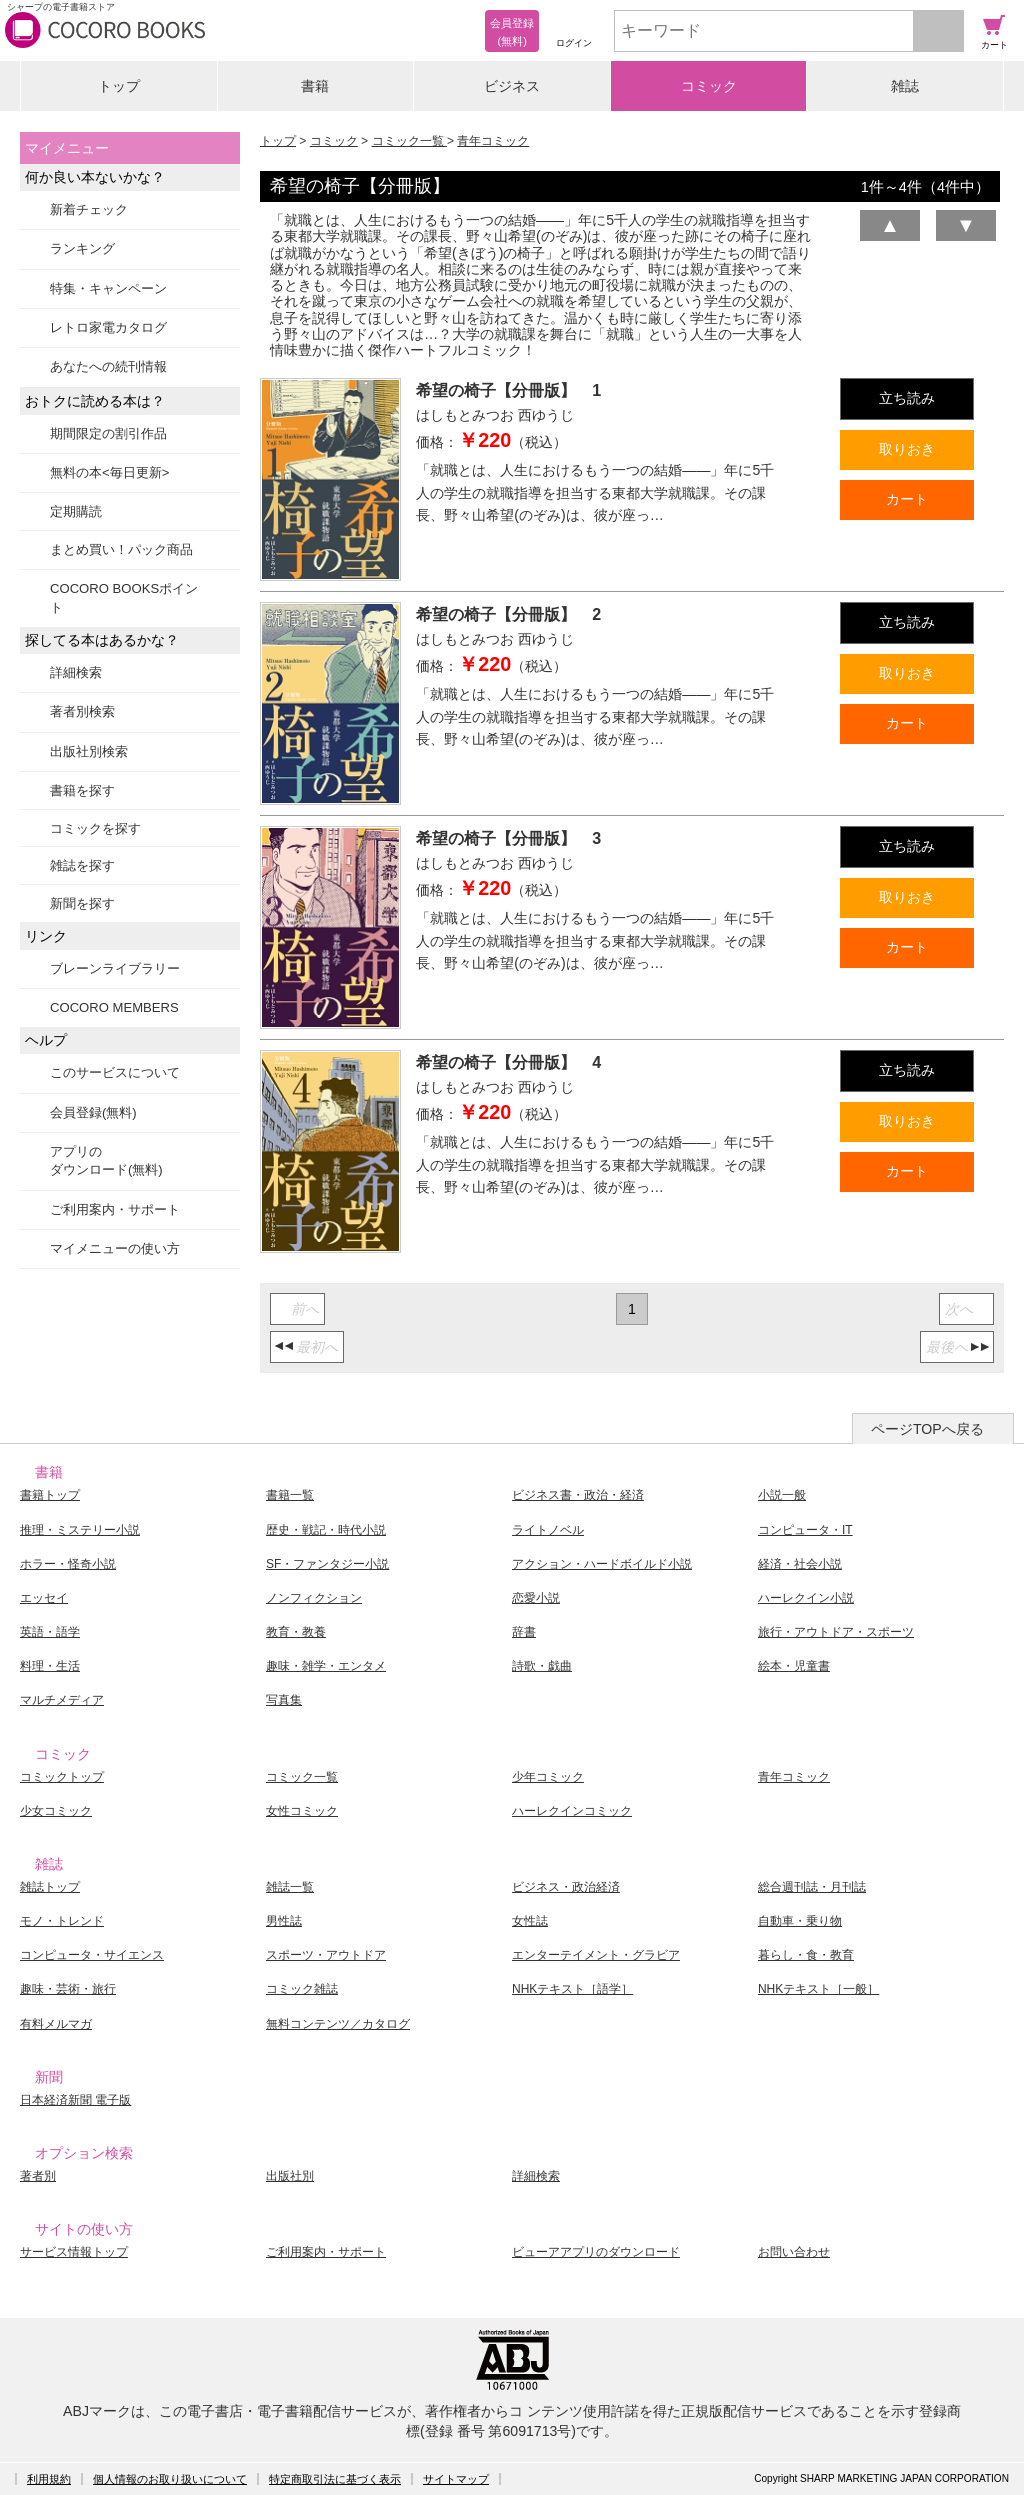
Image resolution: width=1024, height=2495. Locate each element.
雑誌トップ (50, 1887)
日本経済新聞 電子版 (75, 2100)
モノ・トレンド (62, 1921)
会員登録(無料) (93, 1112)
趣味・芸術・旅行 (68, 1989)
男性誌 (284, 1921)
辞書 (524, 1632)
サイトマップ (456, 2479)
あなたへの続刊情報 (108, 366)
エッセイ (44, 1598)
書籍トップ (50, 1495)
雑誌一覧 (290, 1887)
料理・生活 (50, 1666)
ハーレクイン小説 (806, 1598)
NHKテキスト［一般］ (818, 1989)
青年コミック (493, 141)
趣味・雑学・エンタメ (326, 1666)
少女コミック (56, 1811)
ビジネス (512, 86)
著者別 (38, 2176)
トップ (119, 86)
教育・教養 (296, 1632)
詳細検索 (76, 672)
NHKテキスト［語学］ (572, 1989)
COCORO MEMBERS (114, 1007)
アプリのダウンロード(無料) (106, 1160)
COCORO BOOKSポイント (124, 597)
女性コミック (302, 1811)
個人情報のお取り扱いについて (170, 2479)
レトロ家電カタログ (108, 327)
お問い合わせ (794, 2252)
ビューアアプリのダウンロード (596, 2252)
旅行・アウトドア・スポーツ (836, 1632)
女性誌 (530, 1921)
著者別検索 (82, 711)
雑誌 (905, 86)
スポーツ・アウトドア (326, 1955)
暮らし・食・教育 (806, 1955)
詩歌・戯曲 (542, 1666)
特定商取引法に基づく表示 (335, 2479)
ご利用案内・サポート (115, 1209)
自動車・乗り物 (800, 1921)
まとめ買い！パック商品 (121, 549)
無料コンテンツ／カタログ (338, 2024)
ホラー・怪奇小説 (68, 1564)
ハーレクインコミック (572, 1811)
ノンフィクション (314, 1598)
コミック (709, 86)
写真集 (284, 1700)
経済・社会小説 (800, 1564)
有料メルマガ (56, 2024)
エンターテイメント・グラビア (596, 1955)
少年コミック (548, 1777)
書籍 (315, 86)
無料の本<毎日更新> (109, 472)
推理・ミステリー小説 (80, 1530)
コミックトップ (62, 1777)
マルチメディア (62, 1700)
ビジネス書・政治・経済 (578, 1495)
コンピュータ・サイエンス (92, 1955)
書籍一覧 (290, 1495)
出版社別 (290, 2176)
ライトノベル (548, 1530)
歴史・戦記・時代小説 (326, 1530)
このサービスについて (115, 1072)
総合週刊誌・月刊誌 (812, 1887)
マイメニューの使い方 (115, 1248)
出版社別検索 (89, 751)
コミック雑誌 (302, 1989)
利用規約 (49, 2479)
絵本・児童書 (794, 1666)
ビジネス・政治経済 (566, 1887)
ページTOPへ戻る (927, 1429)
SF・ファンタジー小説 (327, 1564)
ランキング (82, 248)
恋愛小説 (536, 1598)
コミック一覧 (409, 141)
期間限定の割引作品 (108, 433)
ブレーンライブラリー (115, 968)
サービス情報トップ (74, 2252)
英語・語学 (50, 1632)
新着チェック (89, 209)
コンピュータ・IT (805, 1530)
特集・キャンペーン (108, 288)
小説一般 (782, 1495)
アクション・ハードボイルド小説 (602, 1564)
